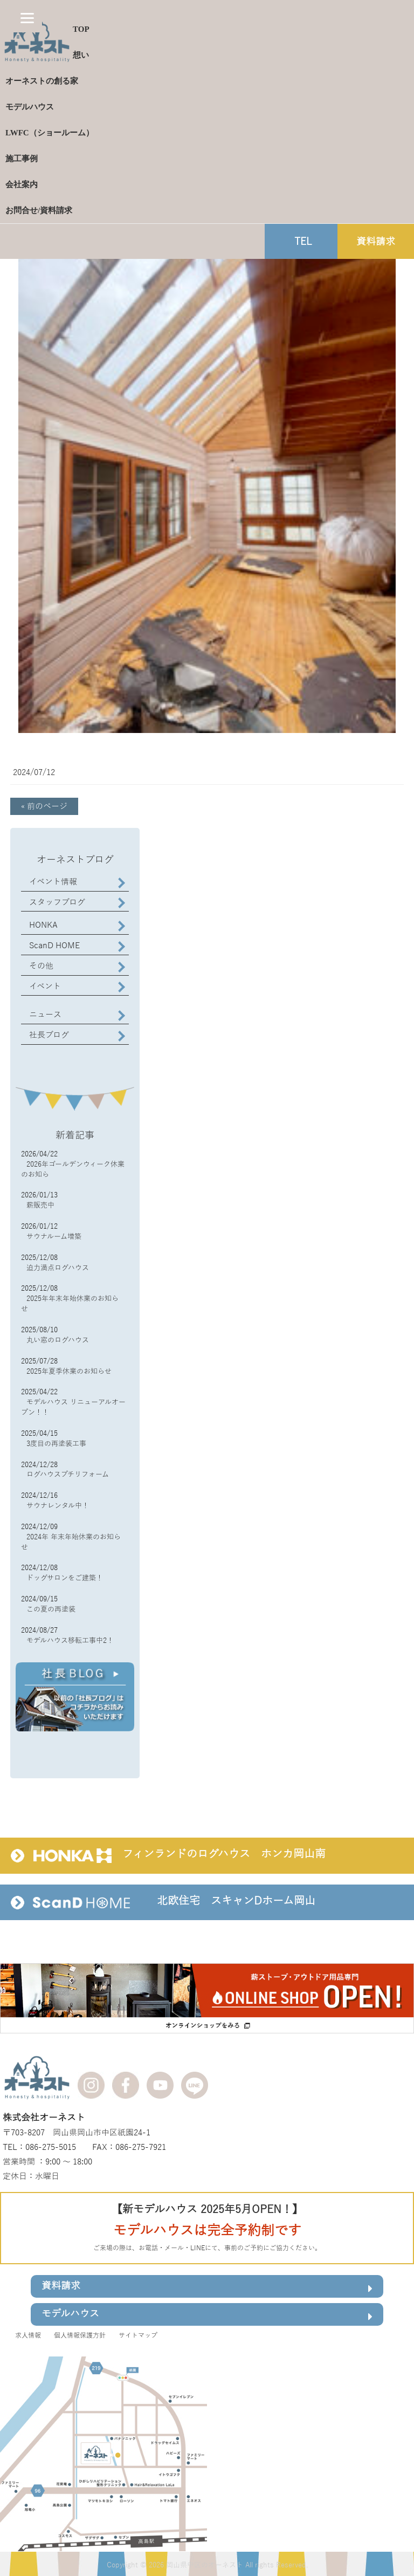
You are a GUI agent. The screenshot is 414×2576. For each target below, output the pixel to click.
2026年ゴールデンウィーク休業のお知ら (73, 1170)
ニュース (45, 1014)
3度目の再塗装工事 (56, 1444)
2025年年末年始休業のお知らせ (70, 1304)
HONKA (43, 925)
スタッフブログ (57, 902)
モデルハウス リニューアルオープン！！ (73, 1407)
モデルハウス (207, 2315)
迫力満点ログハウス (57, 1268)
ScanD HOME (54, 945)
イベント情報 (53, 882)
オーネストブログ (75, 859)
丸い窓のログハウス (57, 1340)
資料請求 (207, 2287)
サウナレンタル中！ (57, 1506)
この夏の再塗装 (50, 1609)
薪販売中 (40, 1205)
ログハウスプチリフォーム (67, 1474)
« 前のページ (44, 806)
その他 (41, 966)
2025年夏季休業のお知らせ (69, 1371)
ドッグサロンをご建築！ (64, 1578)
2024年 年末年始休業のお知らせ (71, 1542)
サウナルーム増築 (53, 1237)
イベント (45, 986)
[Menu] (27, 17)
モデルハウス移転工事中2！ (70, 1641)
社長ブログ (49, 1035)
